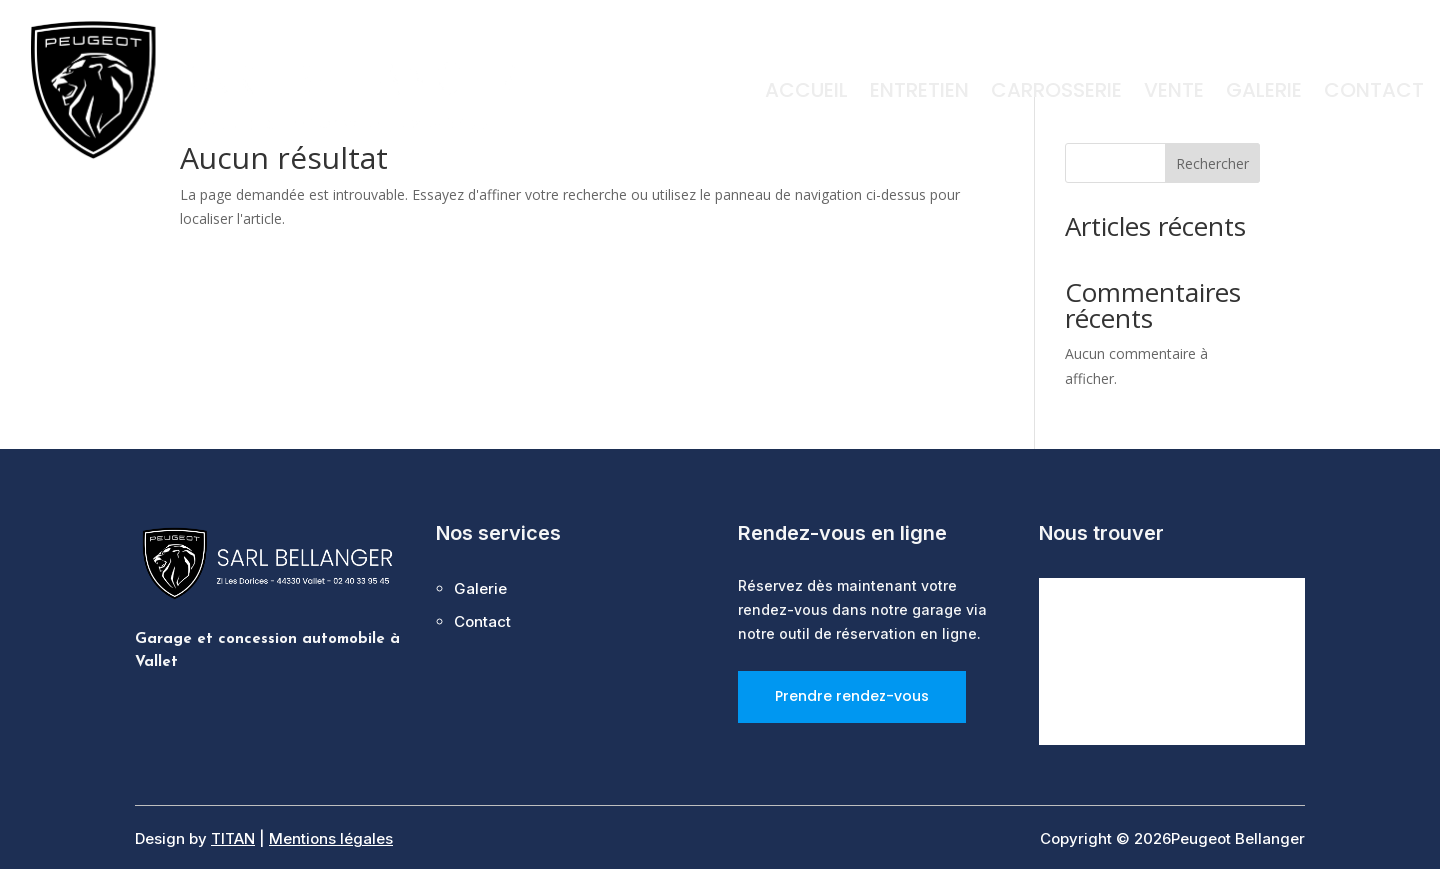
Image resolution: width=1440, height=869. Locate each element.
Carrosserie (1056, 93)
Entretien (919, 93)
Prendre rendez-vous (852, 696)
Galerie (1264, 93)
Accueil (806, 93)
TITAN (233, 838)
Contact (1374, 93)
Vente (1174, 93)
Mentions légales (331, 838)
